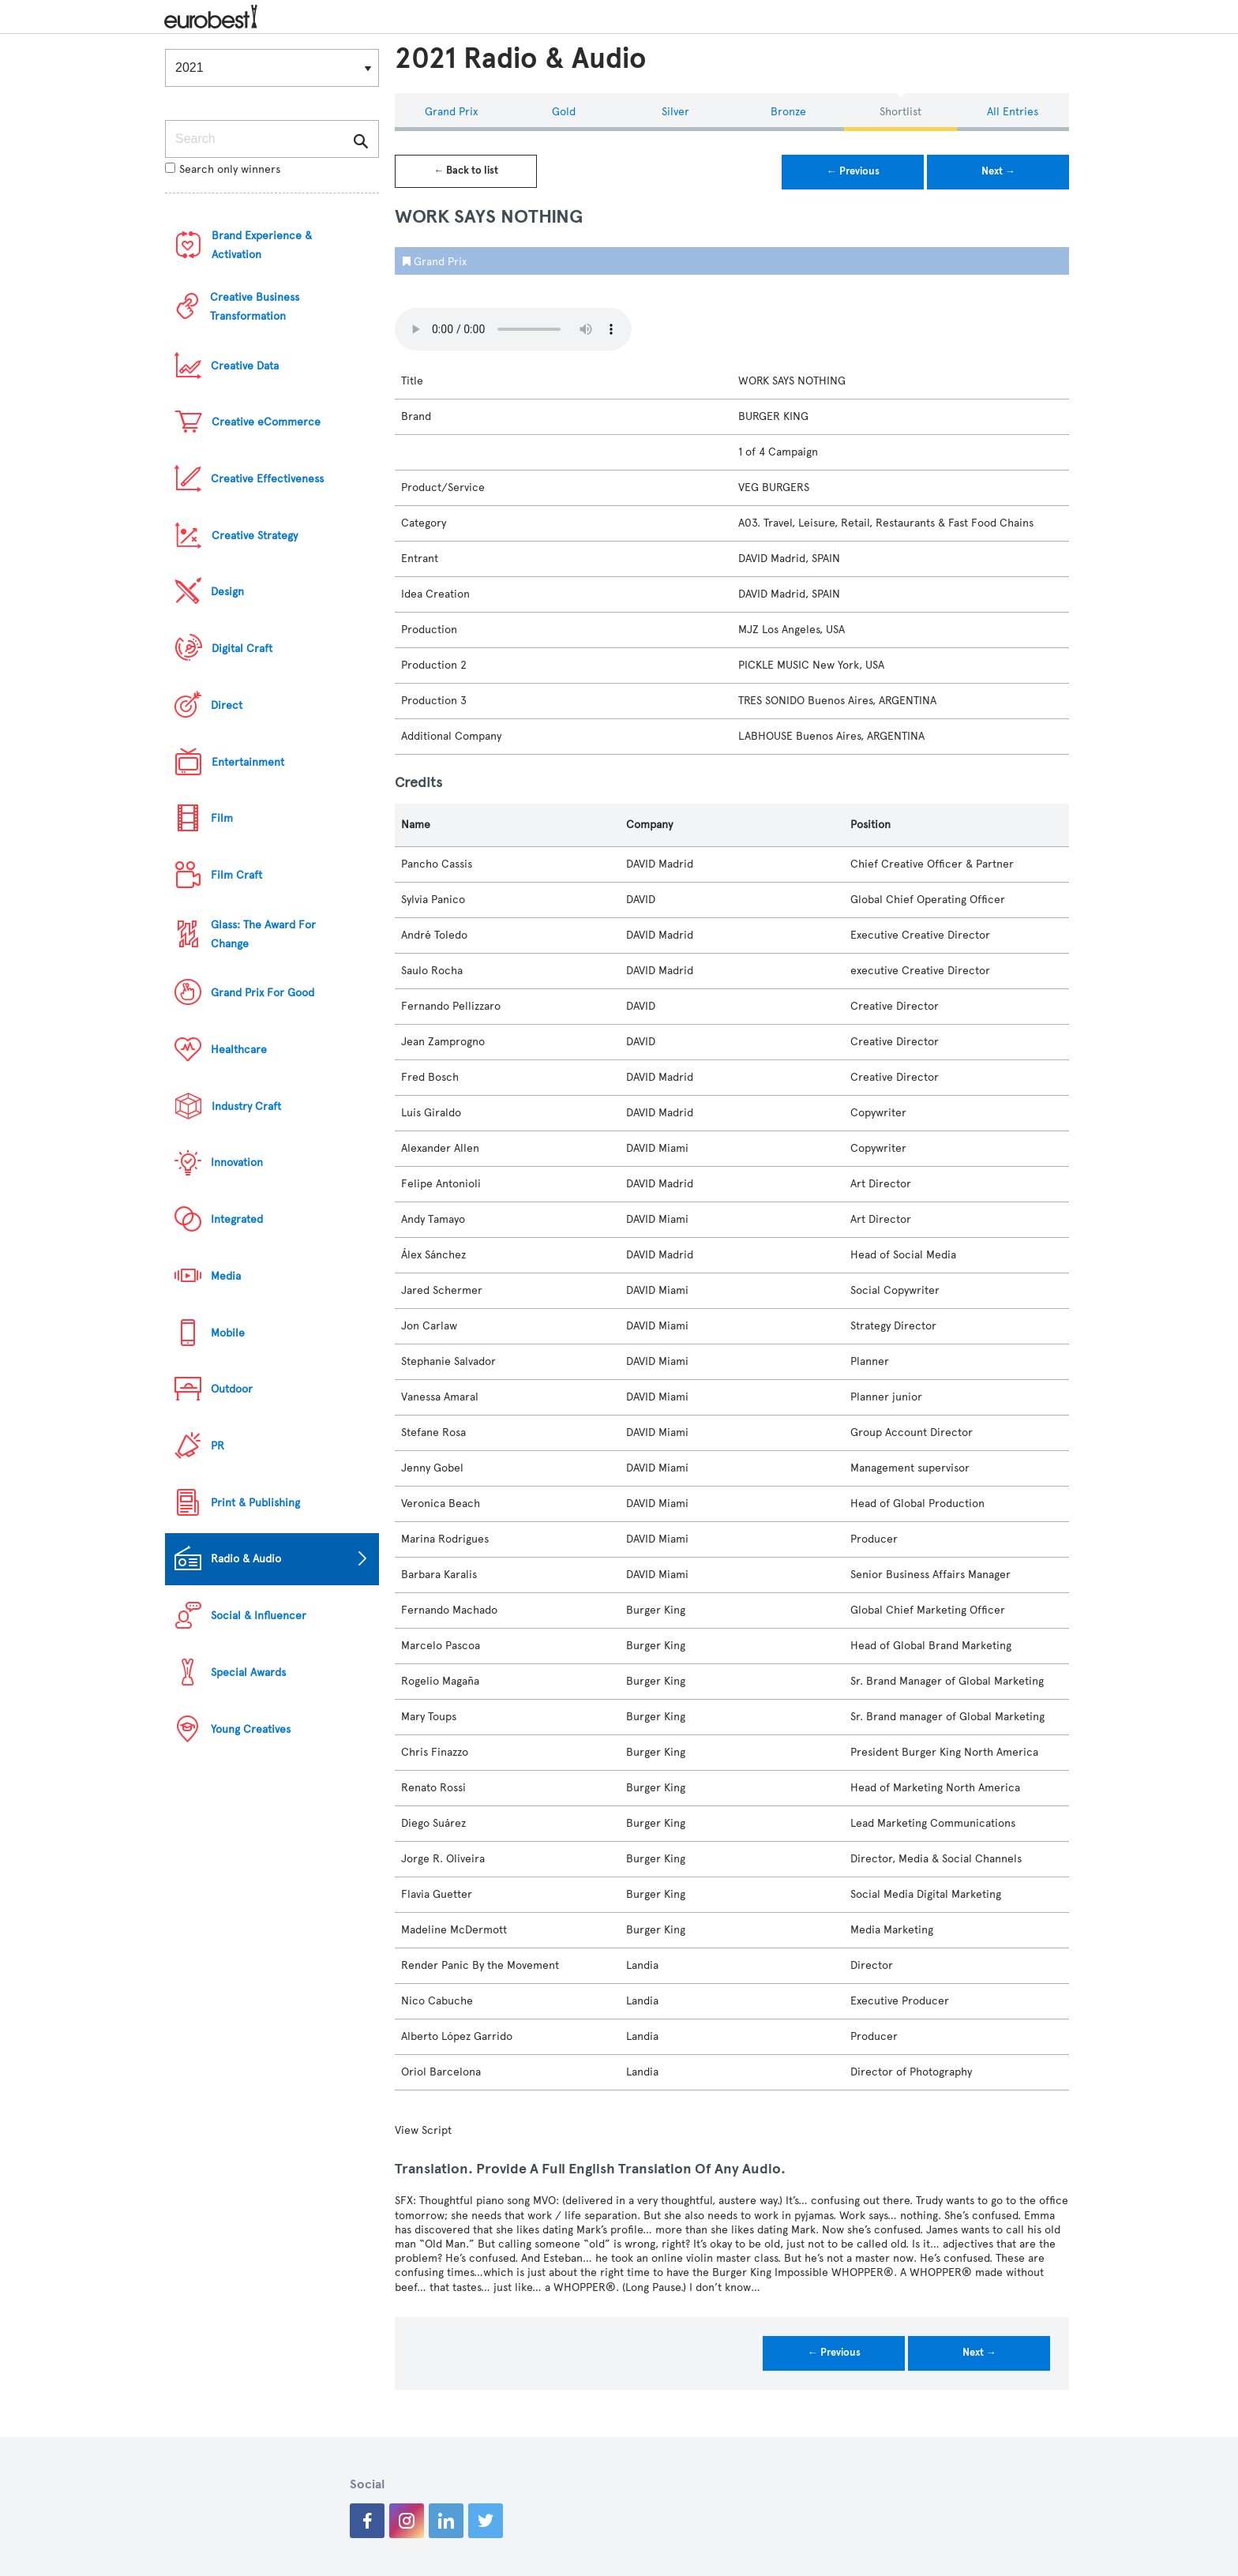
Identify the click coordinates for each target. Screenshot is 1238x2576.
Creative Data (245, 366)
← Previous (853, 171)
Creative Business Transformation (254, 307)
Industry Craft (246, 1106)
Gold (564, 111)
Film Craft (236, 875)
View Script (423, 2130)
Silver (675, 111)
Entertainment (248, 762)
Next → (998, 171)
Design (227, 591)
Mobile (228, 1333)
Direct (226, 705)
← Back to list (465, 170)
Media (226, 1276)
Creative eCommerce (266, 422)
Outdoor (232, 1389)
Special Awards (248, 1672)
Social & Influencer (258, 1615)
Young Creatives (251, 1729)
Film (222, 818)
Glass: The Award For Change (263, 934)
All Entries (1012, 111)
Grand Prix (451, 111)
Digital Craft (242, 648)
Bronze (788, 111)
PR (217, 1446)
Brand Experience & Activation (262, 245)
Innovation (237, 1162)
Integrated (237, 1219)
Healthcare (239, 1049)
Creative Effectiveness (267, 479)
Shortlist (900, 111)
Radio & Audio (246, 1558)
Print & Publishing (255, 1502)
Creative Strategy (255, 535)
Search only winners (222, 169)
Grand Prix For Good (262, 992)
